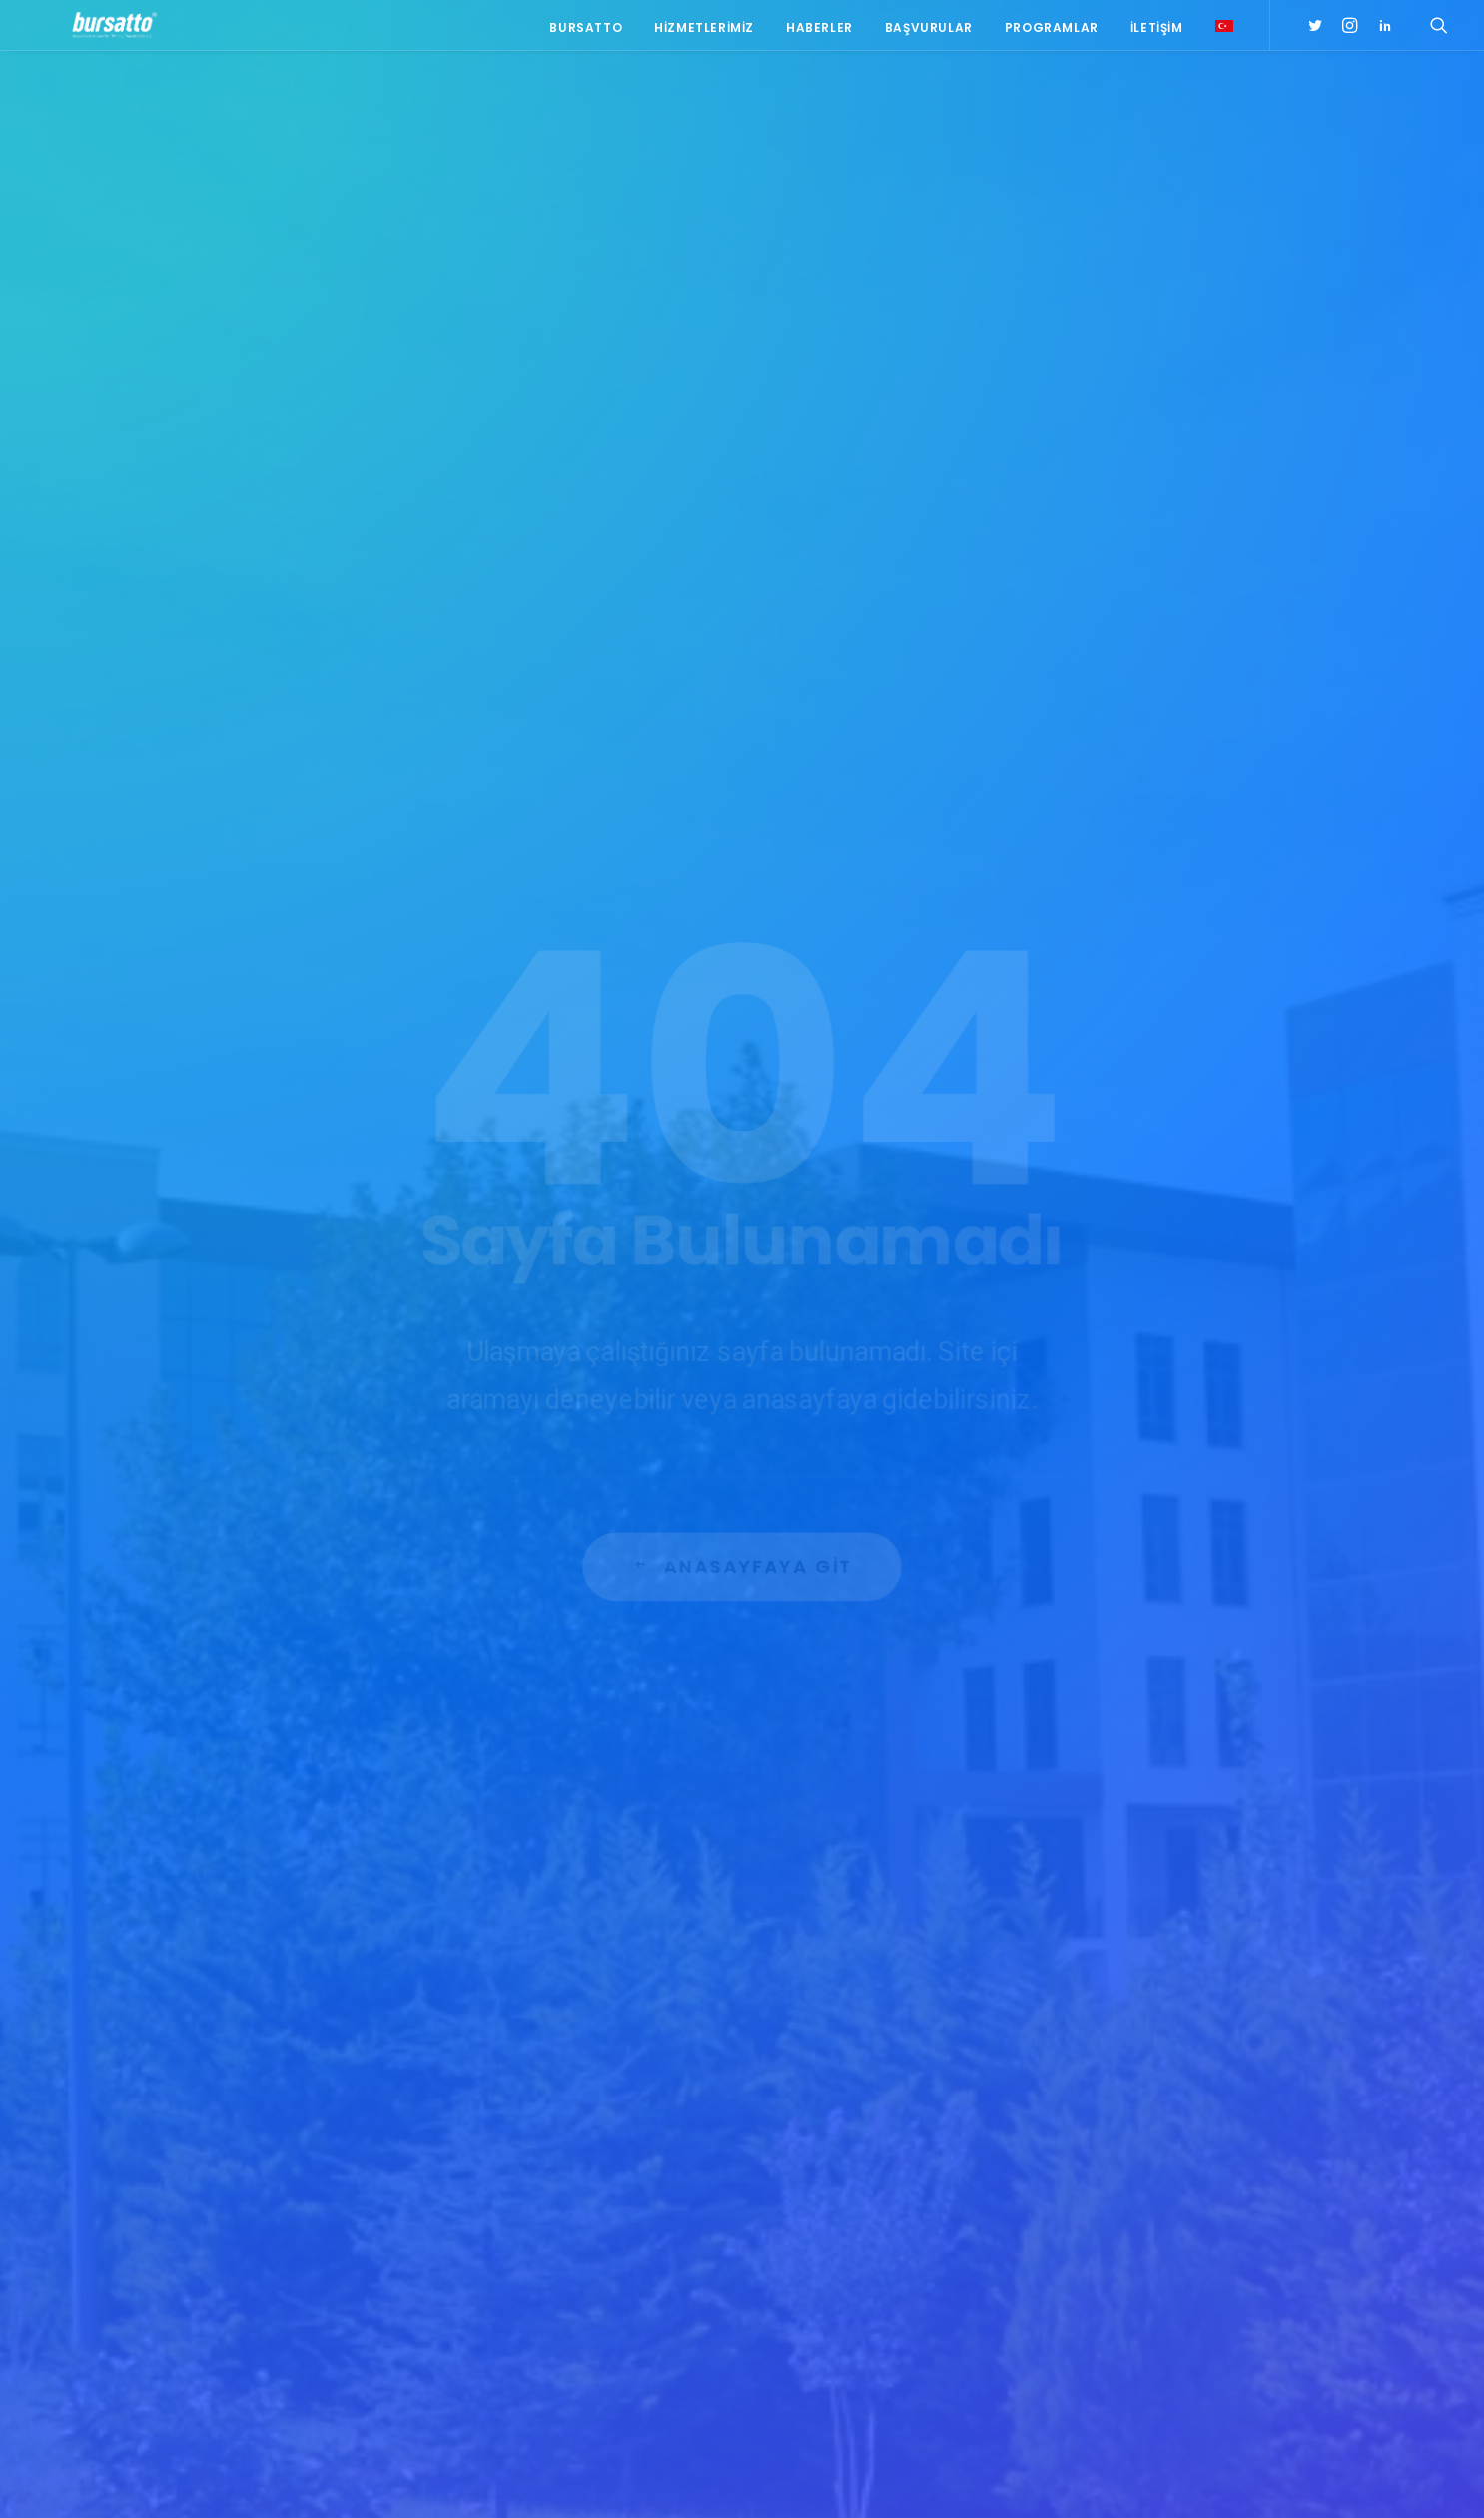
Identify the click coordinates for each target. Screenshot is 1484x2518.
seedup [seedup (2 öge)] (1250, 2288)
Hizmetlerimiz (704, 32)
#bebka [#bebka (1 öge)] (1104, 2045)
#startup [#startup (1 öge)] (1112, 2172)
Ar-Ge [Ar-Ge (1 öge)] (1248, 2172)
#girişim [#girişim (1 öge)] (1169, 2045)
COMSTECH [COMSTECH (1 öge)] (1166, 2230)
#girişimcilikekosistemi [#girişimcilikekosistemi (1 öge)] (1154, 2074)
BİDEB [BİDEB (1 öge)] (1099, 2230)
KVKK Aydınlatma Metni (246, 2478)
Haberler (819, 32)
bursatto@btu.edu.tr (329, 2169)
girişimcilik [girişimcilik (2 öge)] (1117, 2288)
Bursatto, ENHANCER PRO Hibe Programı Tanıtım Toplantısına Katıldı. (579, 2193)
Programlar (1052, 32)
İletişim (1156, 32)
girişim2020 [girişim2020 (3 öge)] (1173, 2259)
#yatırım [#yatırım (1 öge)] (1186, 2172)
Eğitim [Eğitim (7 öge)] (1102, 2259)
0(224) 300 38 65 (324, 2119)
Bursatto (585, 32)
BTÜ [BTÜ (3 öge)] (1198, 2201)
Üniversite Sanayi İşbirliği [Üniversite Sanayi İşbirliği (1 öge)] (1161, 2346)
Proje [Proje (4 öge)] (1189, 2288)
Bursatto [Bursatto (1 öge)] (1259, 2201)
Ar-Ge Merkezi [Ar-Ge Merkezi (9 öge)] (1125, 2201)
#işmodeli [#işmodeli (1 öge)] (1112, 2103)
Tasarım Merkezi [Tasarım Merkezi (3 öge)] (1132, 2317)
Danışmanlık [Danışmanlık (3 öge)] (1256, 2230)
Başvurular (929, 32)
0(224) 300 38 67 (324, 2144)
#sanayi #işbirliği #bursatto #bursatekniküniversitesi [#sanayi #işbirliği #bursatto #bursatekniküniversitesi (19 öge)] (1169, 2137)
